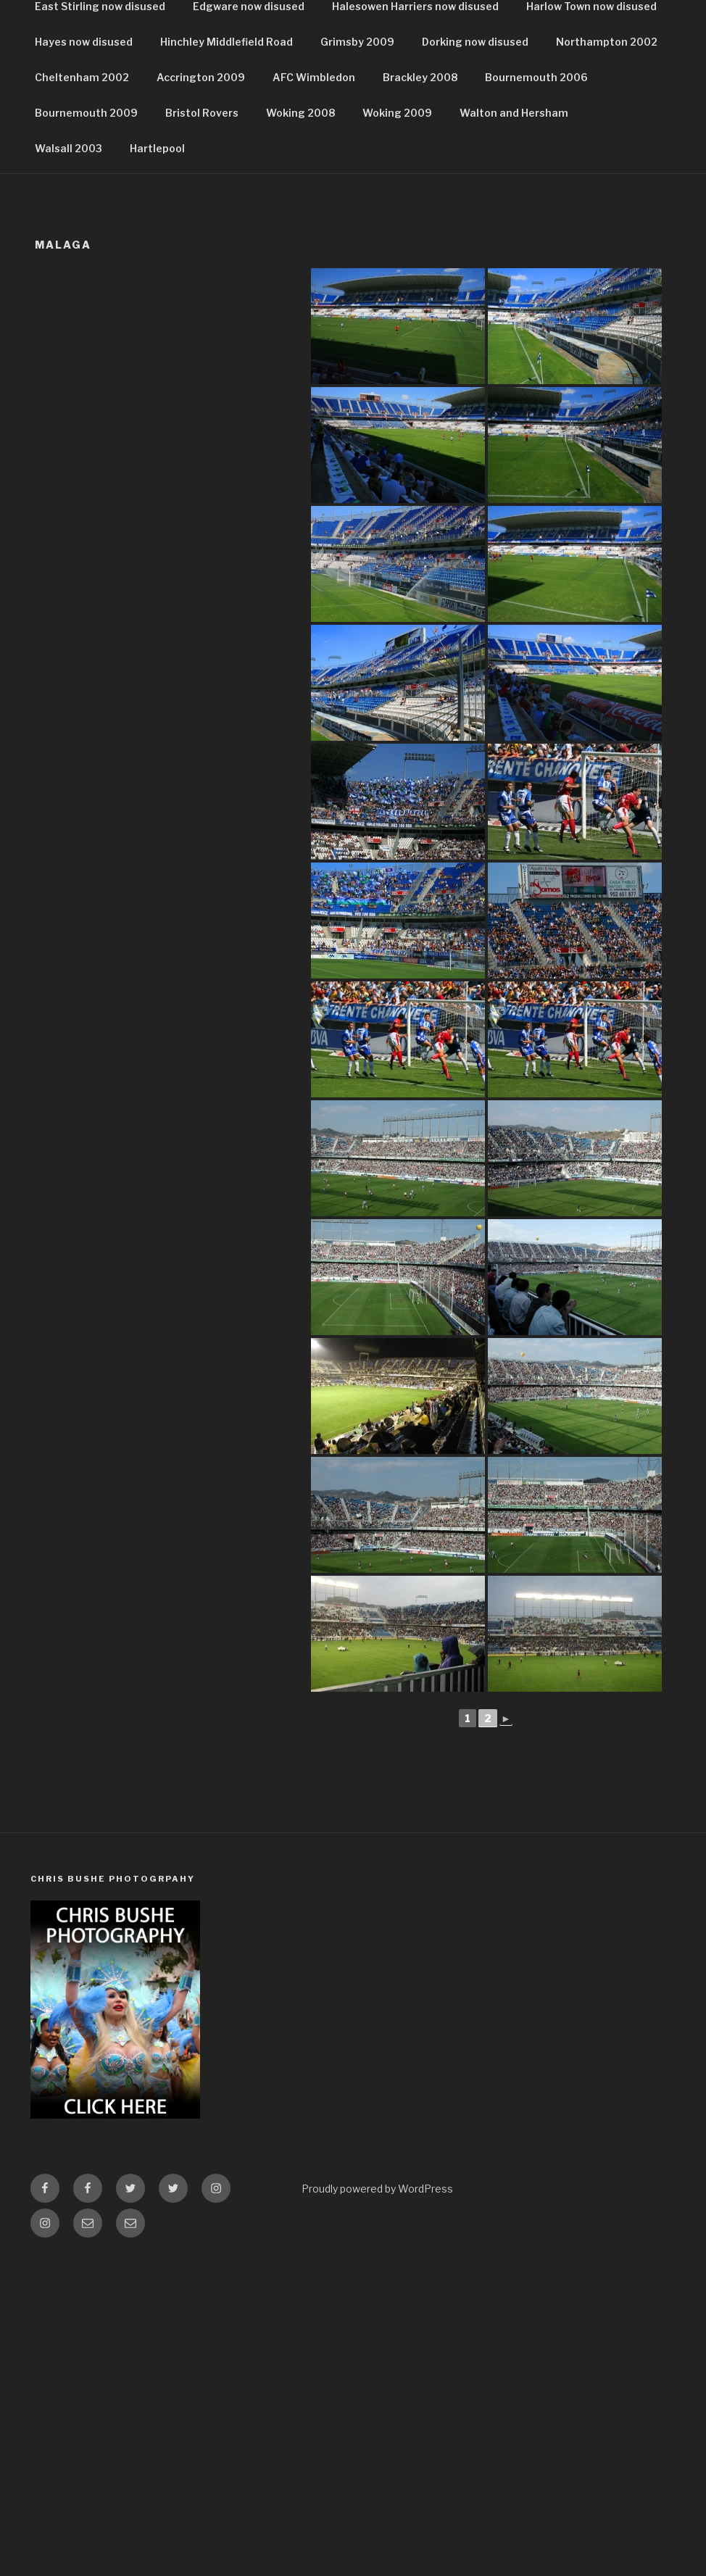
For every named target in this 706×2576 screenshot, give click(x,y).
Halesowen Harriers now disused (415, 323)
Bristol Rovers (201, 430)
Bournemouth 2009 (86, 430)
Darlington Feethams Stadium (113, 288)
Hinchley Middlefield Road (226, 359)
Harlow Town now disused (591, 323)
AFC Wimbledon (314, 395)
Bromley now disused (89, 252)
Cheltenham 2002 (82, 395)
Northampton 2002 (606, 359)
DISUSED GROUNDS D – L (264, 146)
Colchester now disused (233, 252)
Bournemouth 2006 (536, 395)
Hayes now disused (84, 359)
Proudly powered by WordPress (377, 2506)
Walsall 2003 (68, 466)
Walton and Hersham (514, 430)
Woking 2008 (300, 430)
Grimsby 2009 (357, 359)
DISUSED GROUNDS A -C (103, 146)
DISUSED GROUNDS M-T (424, 146)
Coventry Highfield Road (385, 252)
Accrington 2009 (201, 395)
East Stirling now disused (100, 323)
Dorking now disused (475, 359)
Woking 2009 (397, 430)
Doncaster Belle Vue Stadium (481, 288)
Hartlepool (157, 466)
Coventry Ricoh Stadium (538, 252)
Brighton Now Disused (469, 217)
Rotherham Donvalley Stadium (299, 288)
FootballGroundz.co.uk (238, 51)
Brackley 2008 (420, 395)
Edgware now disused (248, 323)
